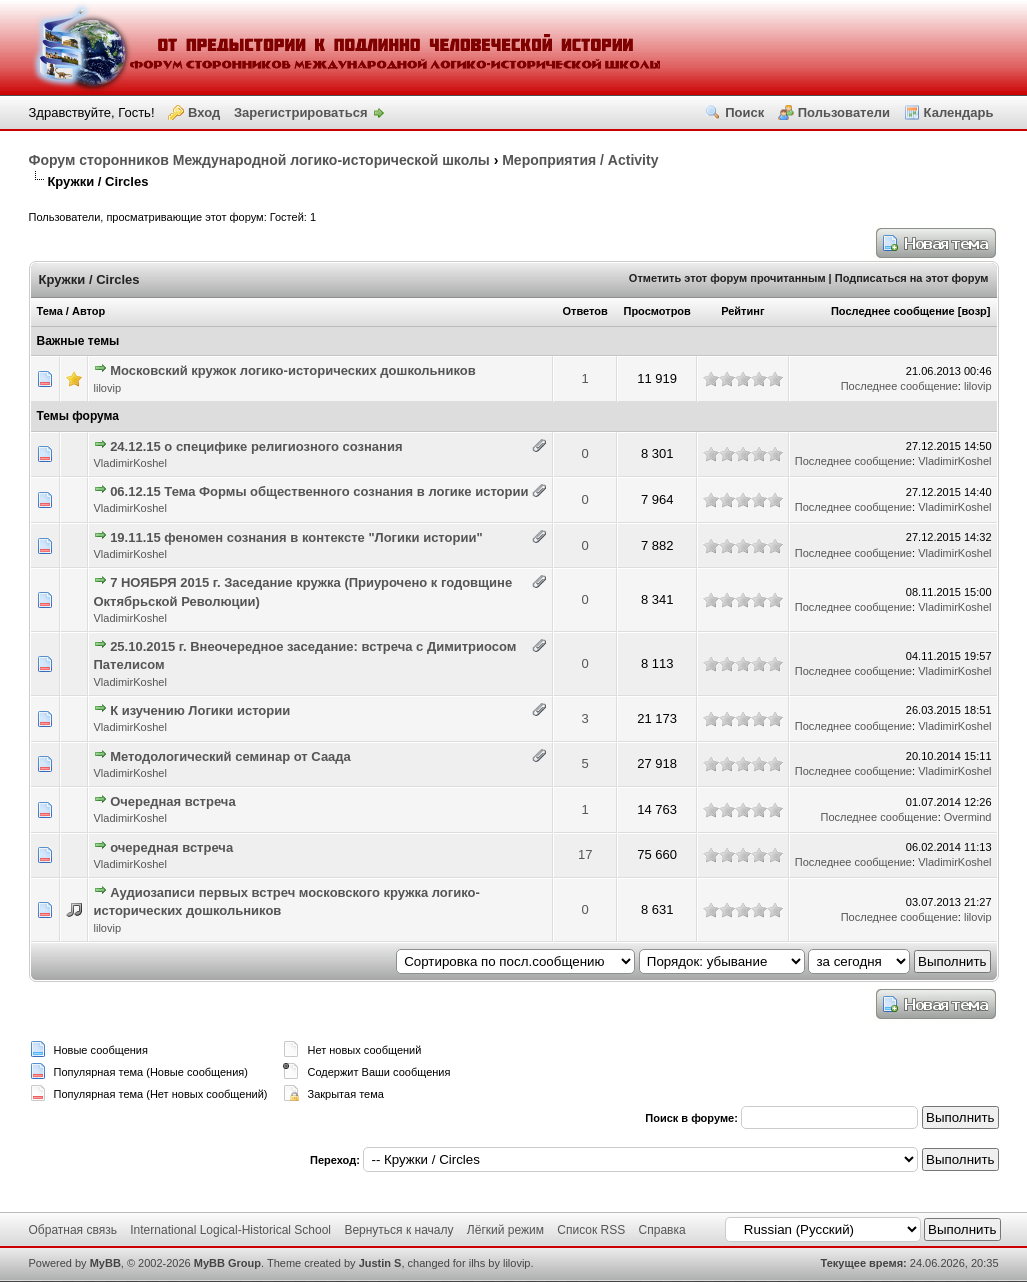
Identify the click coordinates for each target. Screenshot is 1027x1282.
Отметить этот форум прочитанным (727, 278)
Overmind (968, 817)
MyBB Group (227, 1263)
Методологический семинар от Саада (230, 756)
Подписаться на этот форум (912, 278)
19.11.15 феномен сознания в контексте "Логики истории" (296, 537)
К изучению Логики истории (200, 710)
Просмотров (656, 311)
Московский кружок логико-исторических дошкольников (293, 370)
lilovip (108, 388)
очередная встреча (171, 847)
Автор (88, 311)
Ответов (585, 311)
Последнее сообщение (893, 311)
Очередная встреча (172, 801)
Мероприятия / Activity (580, 160)
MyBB (105, 1263)
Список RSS (591, 1230)
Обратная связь (73, 1230)
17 (585, 854)
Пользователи (844, 112)
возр (973, 311)
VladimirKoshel (130, 463)
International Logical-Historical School (230, 1230)
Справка (662, 1230)
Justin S (380, 1263)
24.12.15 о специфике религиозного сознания (256, 446)
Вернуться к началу (398, 1230)
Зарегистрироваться (301, 112)
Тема (50, 311)
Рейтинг (742, 311)
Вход (204, 112)
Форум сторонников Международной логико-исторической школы (259, 160)
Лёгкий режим (505, 1230)
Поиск (744, 112)
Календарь (959, 112)
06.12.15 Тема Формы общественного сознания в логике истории (319, 491)
